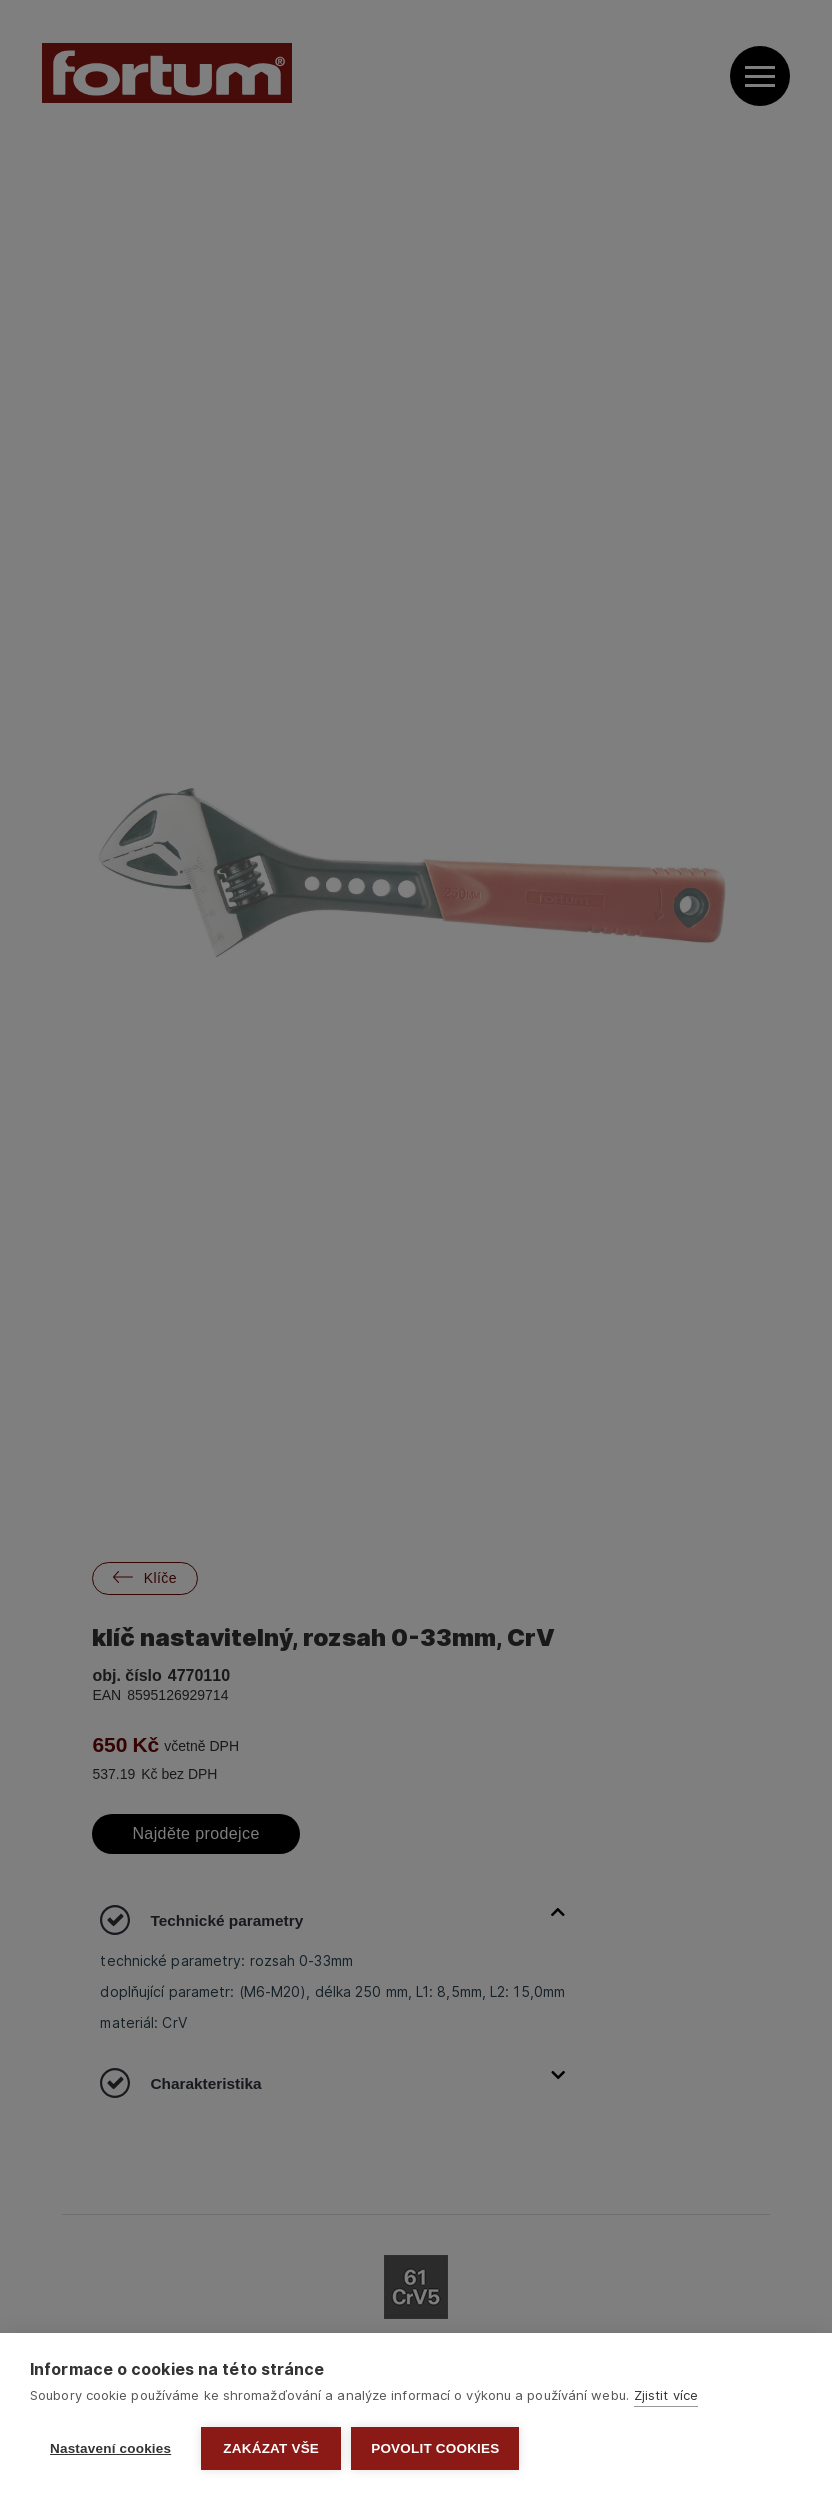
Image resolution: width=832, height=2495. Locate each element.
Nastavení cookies (110, 2448)
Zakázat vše (271, 2448)
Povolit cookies (435, 2448)
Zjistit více (666, 2395)
